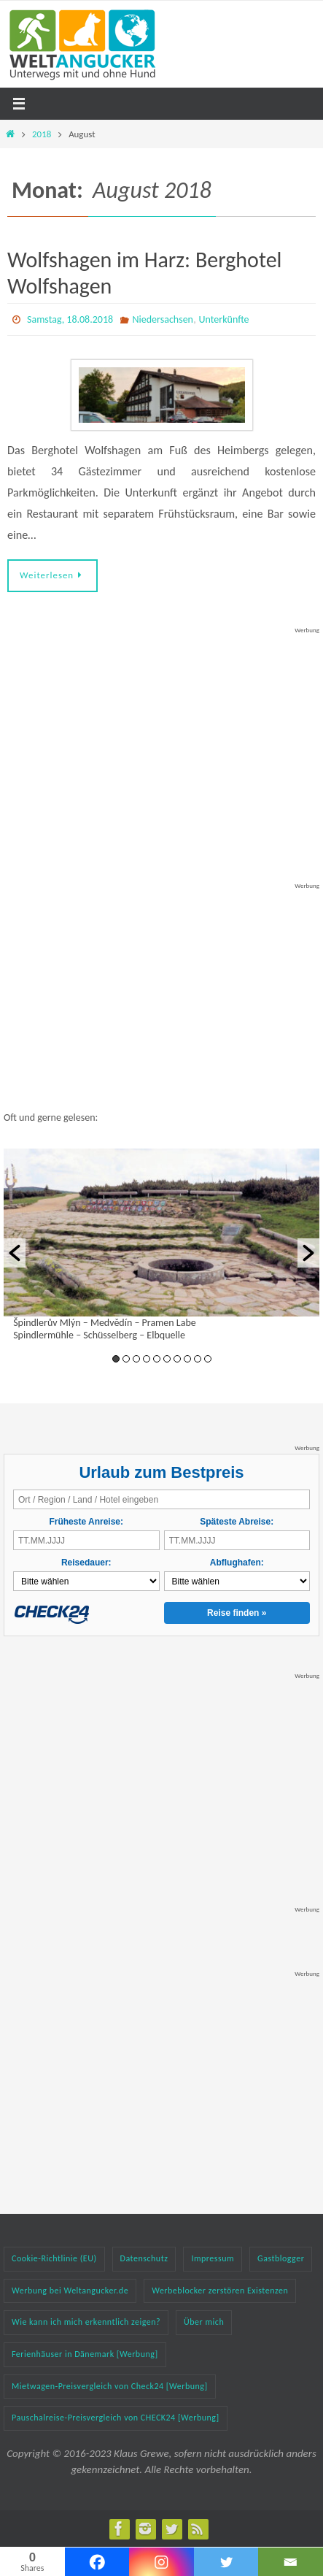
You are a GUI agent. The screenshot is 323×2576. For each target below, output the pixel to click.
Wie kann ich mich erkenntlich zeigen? (86, 2322)
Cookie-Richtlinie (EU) (54, 2258)
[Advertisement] (161, 727)
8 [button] (187, 1358)
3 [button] (136, 1358)
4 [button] (146, 1358)
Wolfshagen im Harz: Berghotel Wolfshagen (144, 272)
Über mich (204, 2322)
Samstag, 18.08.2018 (70, 319)
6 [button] (167, 1358)
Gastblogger (280, 2258)
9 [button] (197, 1358)
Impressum (212, 2258)
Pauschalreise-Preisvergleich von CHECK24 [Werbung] (115, 2417)
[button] (15, 1253)
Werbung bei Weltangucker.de (70, 2290)
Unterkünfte (224, 319)
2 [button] (126, 1358)
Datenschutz (144, 2258)
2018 (41, 134)
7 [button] (177, 1358)
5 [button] (156, 1358)
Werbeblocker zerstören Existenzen (220, 2290)
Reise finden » (236, 1613)
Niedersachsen (163, 319)
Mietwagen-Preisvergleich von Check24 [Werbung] (110, 2386)
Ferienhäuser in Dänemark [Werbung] (85, 2354)
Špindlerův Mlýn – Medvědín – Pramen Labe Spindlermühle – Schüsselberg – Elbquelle (104, 1328)
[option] (161, 1247)
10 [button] (207, 1358)
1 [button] (116, 1358)
